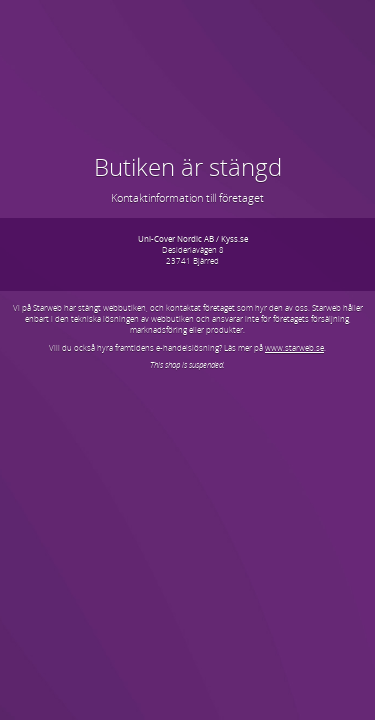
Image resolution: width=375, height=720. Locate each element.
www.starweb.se (294, 347)
